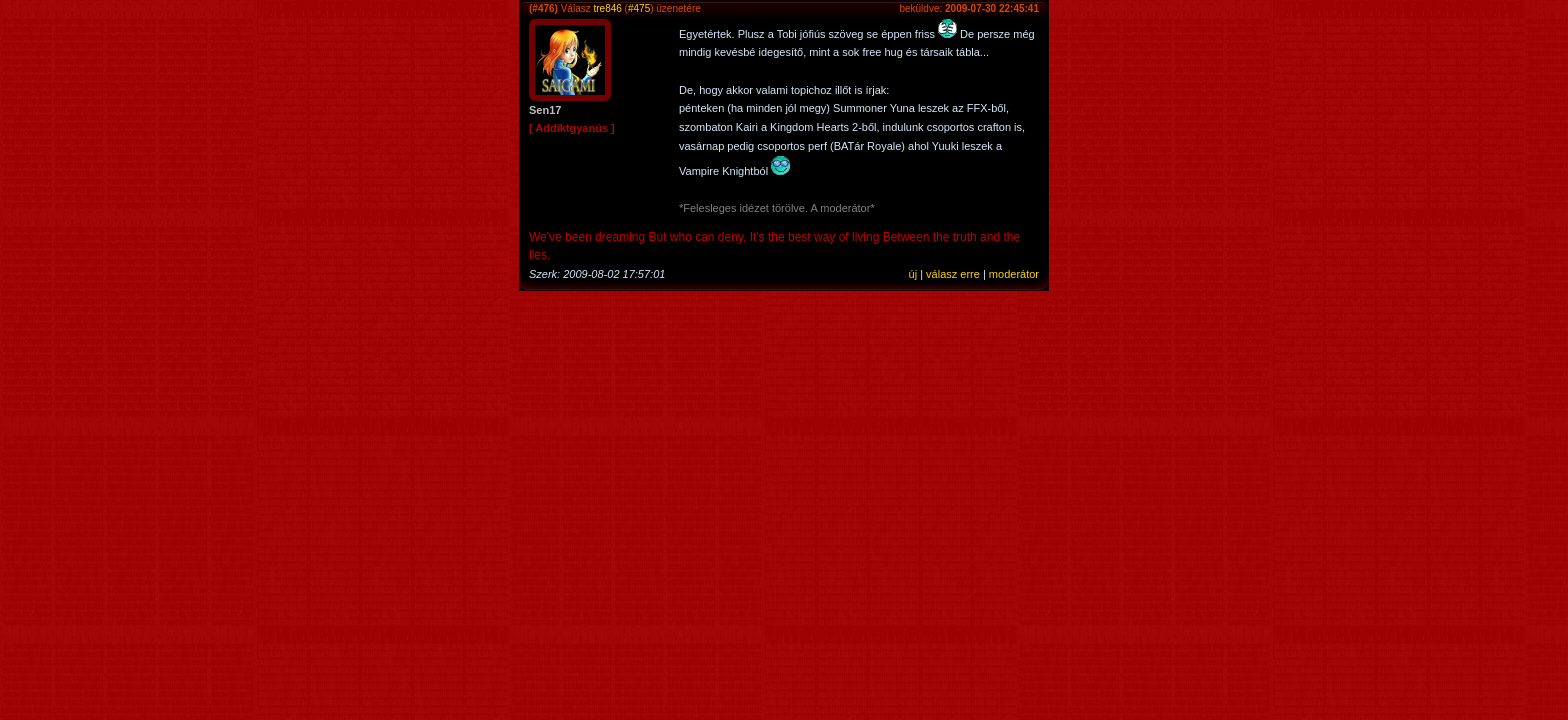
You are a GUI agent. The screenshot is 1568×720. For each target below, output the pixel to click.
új (913, 274)
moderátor (1014, 274)
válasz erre (953, 274)
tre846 (607, 8)
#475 (639, 8)
